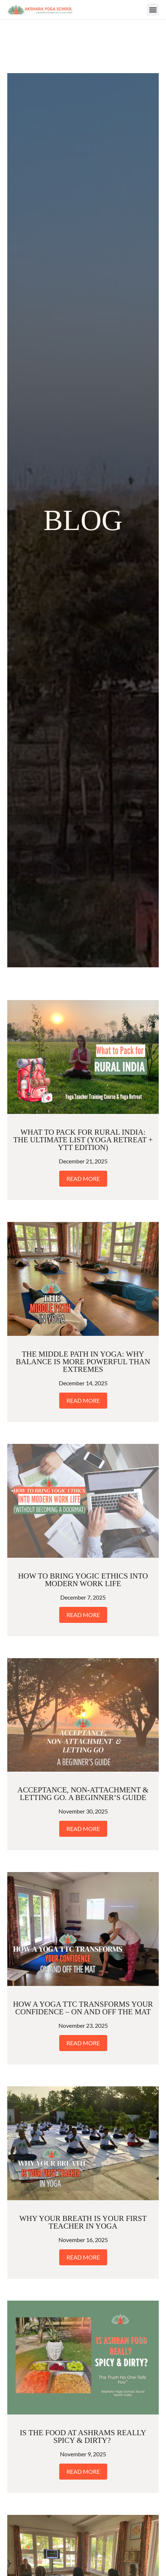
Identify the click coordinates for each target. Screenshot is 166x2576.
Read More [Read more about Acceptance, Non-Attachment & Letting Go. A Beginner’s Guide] (83, 1775)
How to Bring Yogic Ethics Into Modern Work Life (83, 1526)
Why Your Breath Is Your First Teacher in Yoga (83, 2169)
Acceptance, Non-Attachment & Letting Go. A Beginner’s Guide (83, 1740)
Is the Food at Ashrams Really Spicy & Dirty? (83, 2383)
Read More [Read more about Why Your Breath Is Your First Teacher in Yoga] (83, 2203)
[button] (153, 10)
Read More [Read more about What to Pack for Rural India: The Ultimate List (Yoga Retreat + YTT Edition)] (83, 1125)
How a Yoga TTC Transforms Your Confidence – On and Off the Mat (83, 1954)
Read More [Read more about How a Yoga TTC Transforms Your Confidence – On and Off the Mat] (83, 1989)
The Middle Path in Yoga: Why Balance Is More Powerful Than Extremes (83, 1308)
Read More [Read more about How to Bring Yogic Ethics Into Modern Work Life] (83, 1561)
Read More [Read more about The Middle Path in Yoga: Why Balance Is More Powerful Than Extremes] (83, 1346)
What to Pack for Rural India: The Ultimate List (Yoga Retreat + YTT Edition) (83, 1086)
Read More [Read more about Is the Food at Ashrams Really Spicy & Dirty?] (83, 2417)
